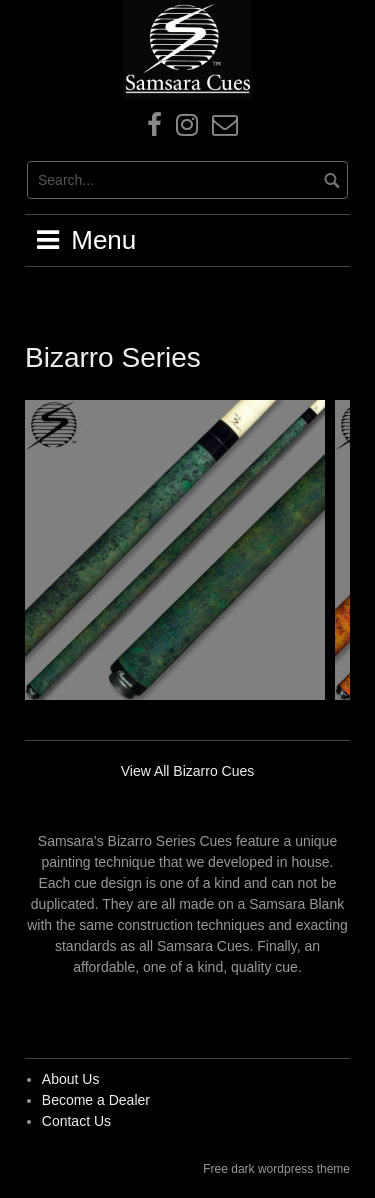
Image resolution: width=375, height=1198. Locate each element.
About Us (71, 1079)
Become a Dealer (96, 1100)
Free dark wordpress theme (276, 1169)
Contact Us (76, 1121)
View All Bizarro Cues (188, 771)
